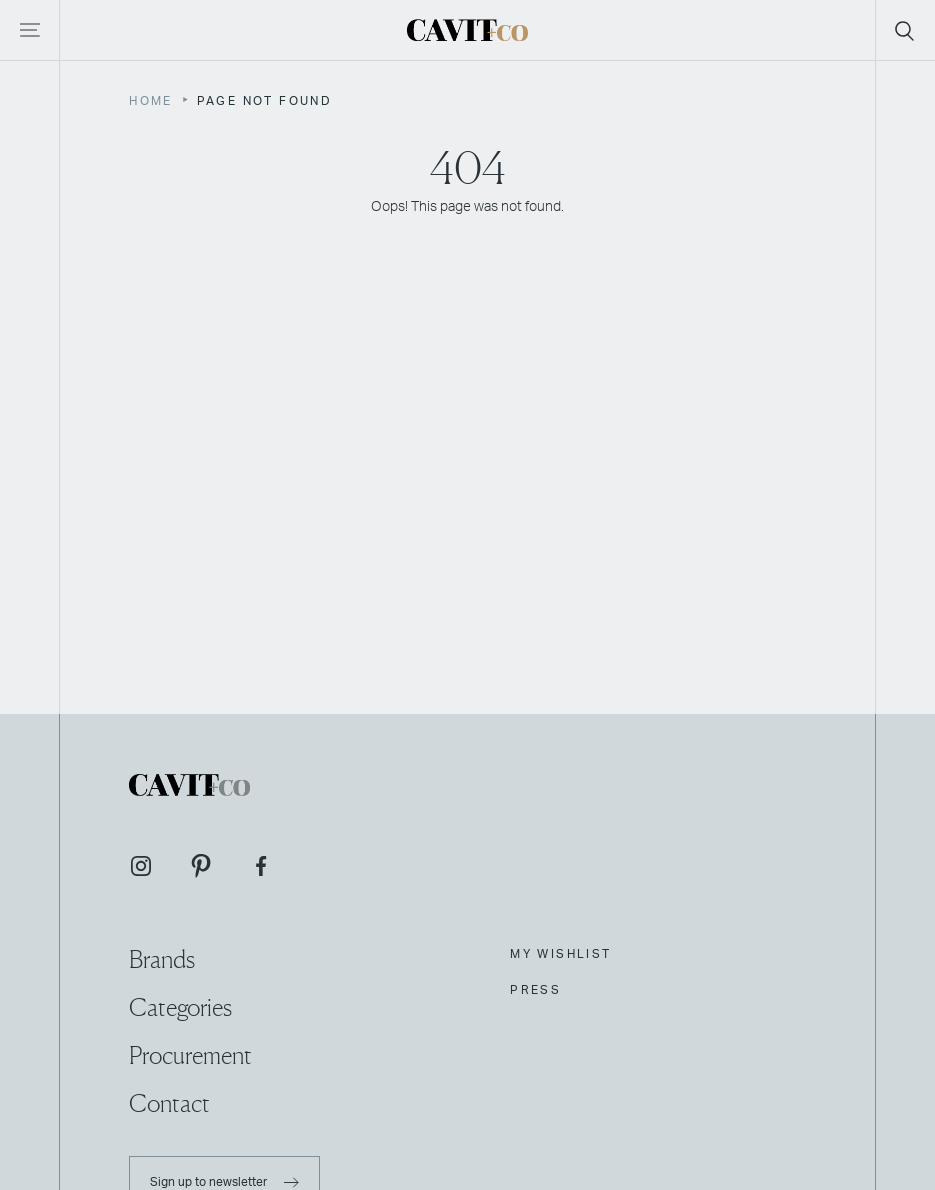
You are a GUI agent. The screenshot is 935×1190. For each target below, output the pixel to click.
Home (151, 101)
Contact (169, 1103)
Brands (162, 959)
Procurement (190, 1055)
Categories (180, 1007)
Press (535, 990)
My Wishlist (560, 954)
